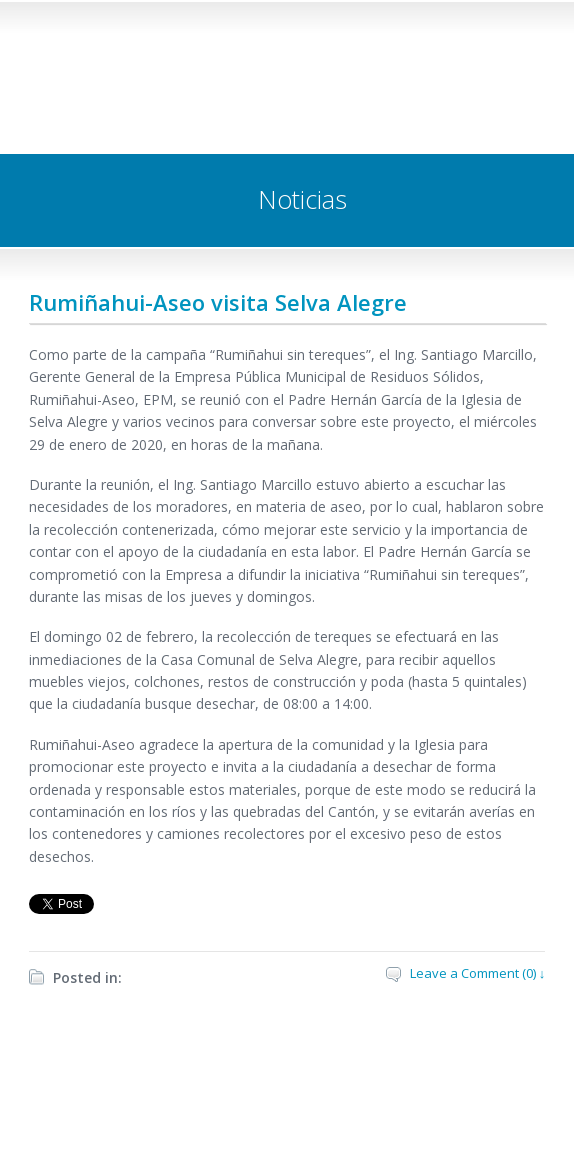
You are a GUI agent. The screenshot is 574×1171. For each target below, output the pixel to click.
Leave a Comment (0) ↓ (478, 973)
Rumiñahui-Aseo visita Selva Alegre (218, 302)
